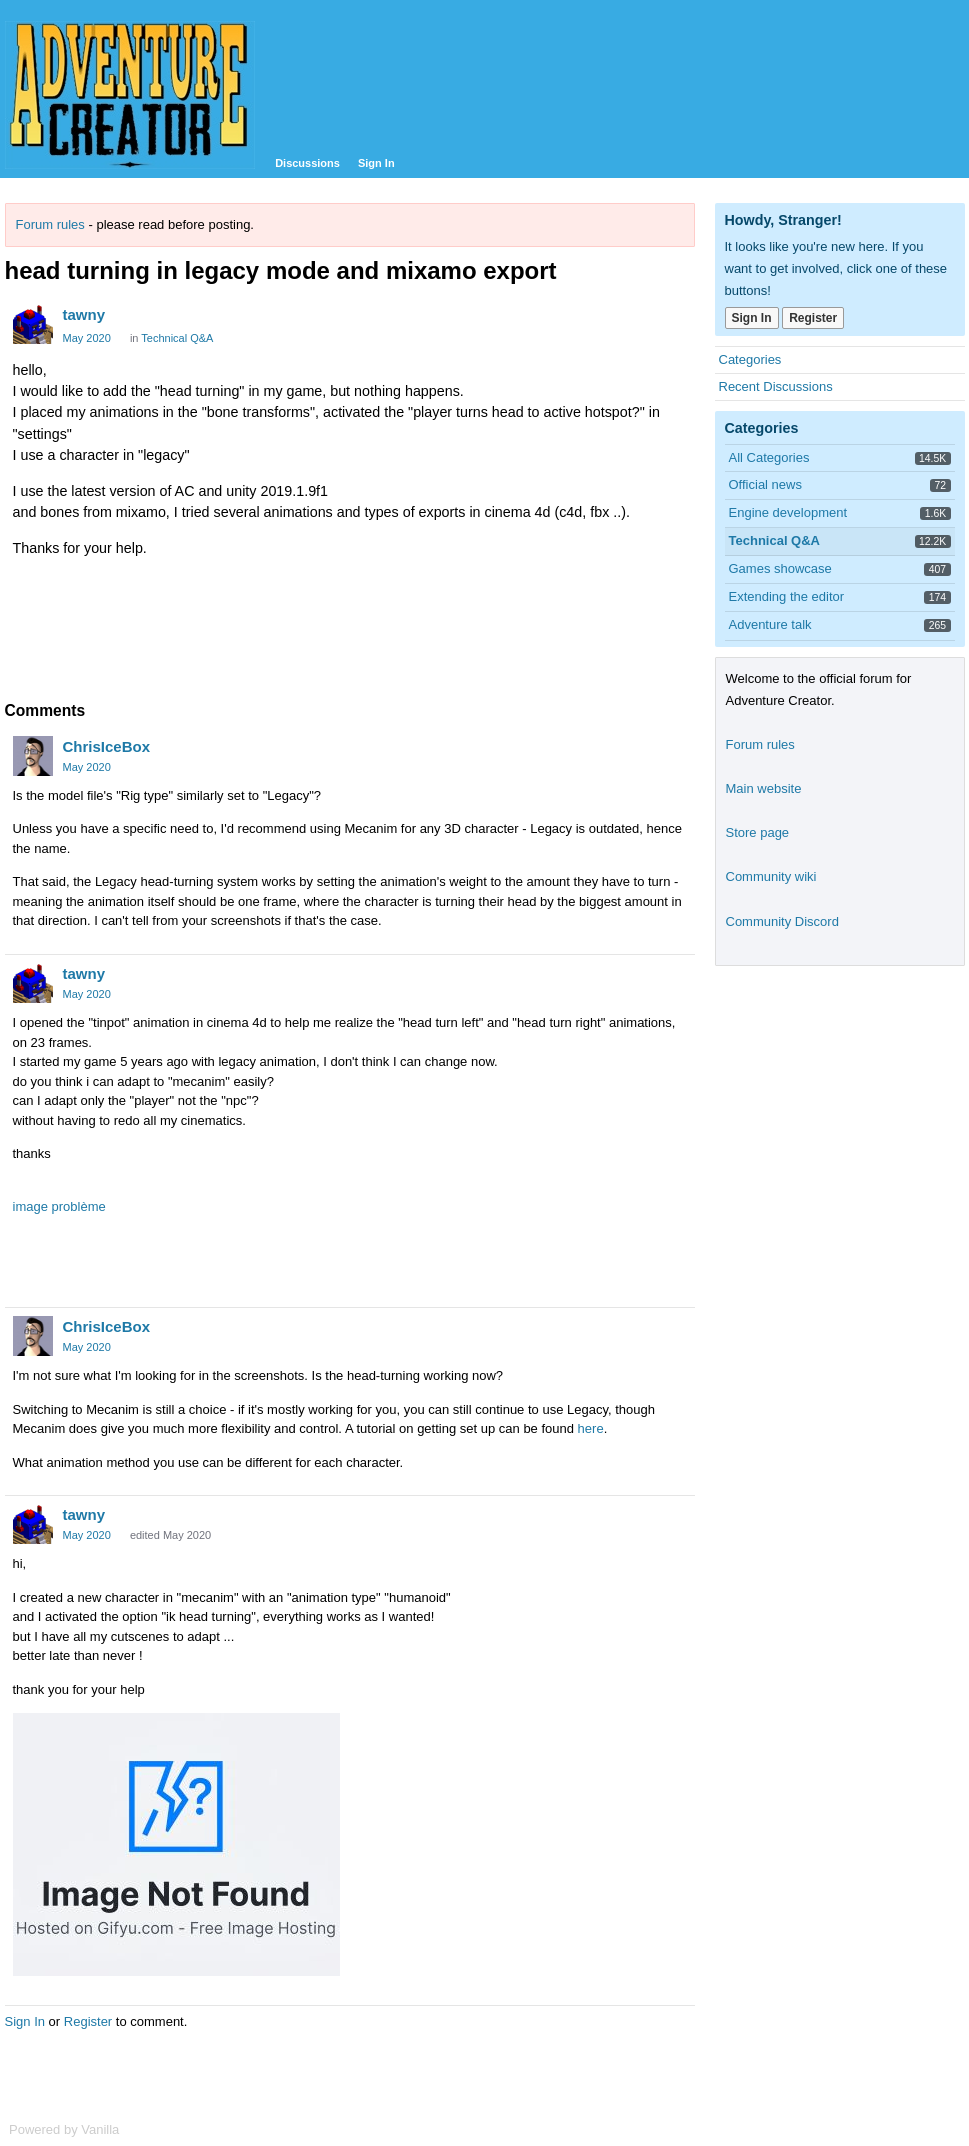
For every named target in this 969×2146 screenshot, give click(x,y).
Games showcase (780, 568)
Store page (758, 832)
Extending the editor (787, 596)
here (591, 1428)
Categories (750, 359)
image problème (59, 1206)
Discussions (307, 163)
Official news (765, 484)
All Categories (769, 457)
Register (88, 2021)
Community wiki (771, 876)
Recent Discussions (776, 386)
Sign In (376, 163)
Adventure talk (770, 624)
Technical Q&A (177, 338)
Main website (764, 788)
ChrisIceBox (107, 746)
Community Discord (782, 921)
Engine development (788, 512)
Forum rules (50, 224)
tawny (84, 314)
